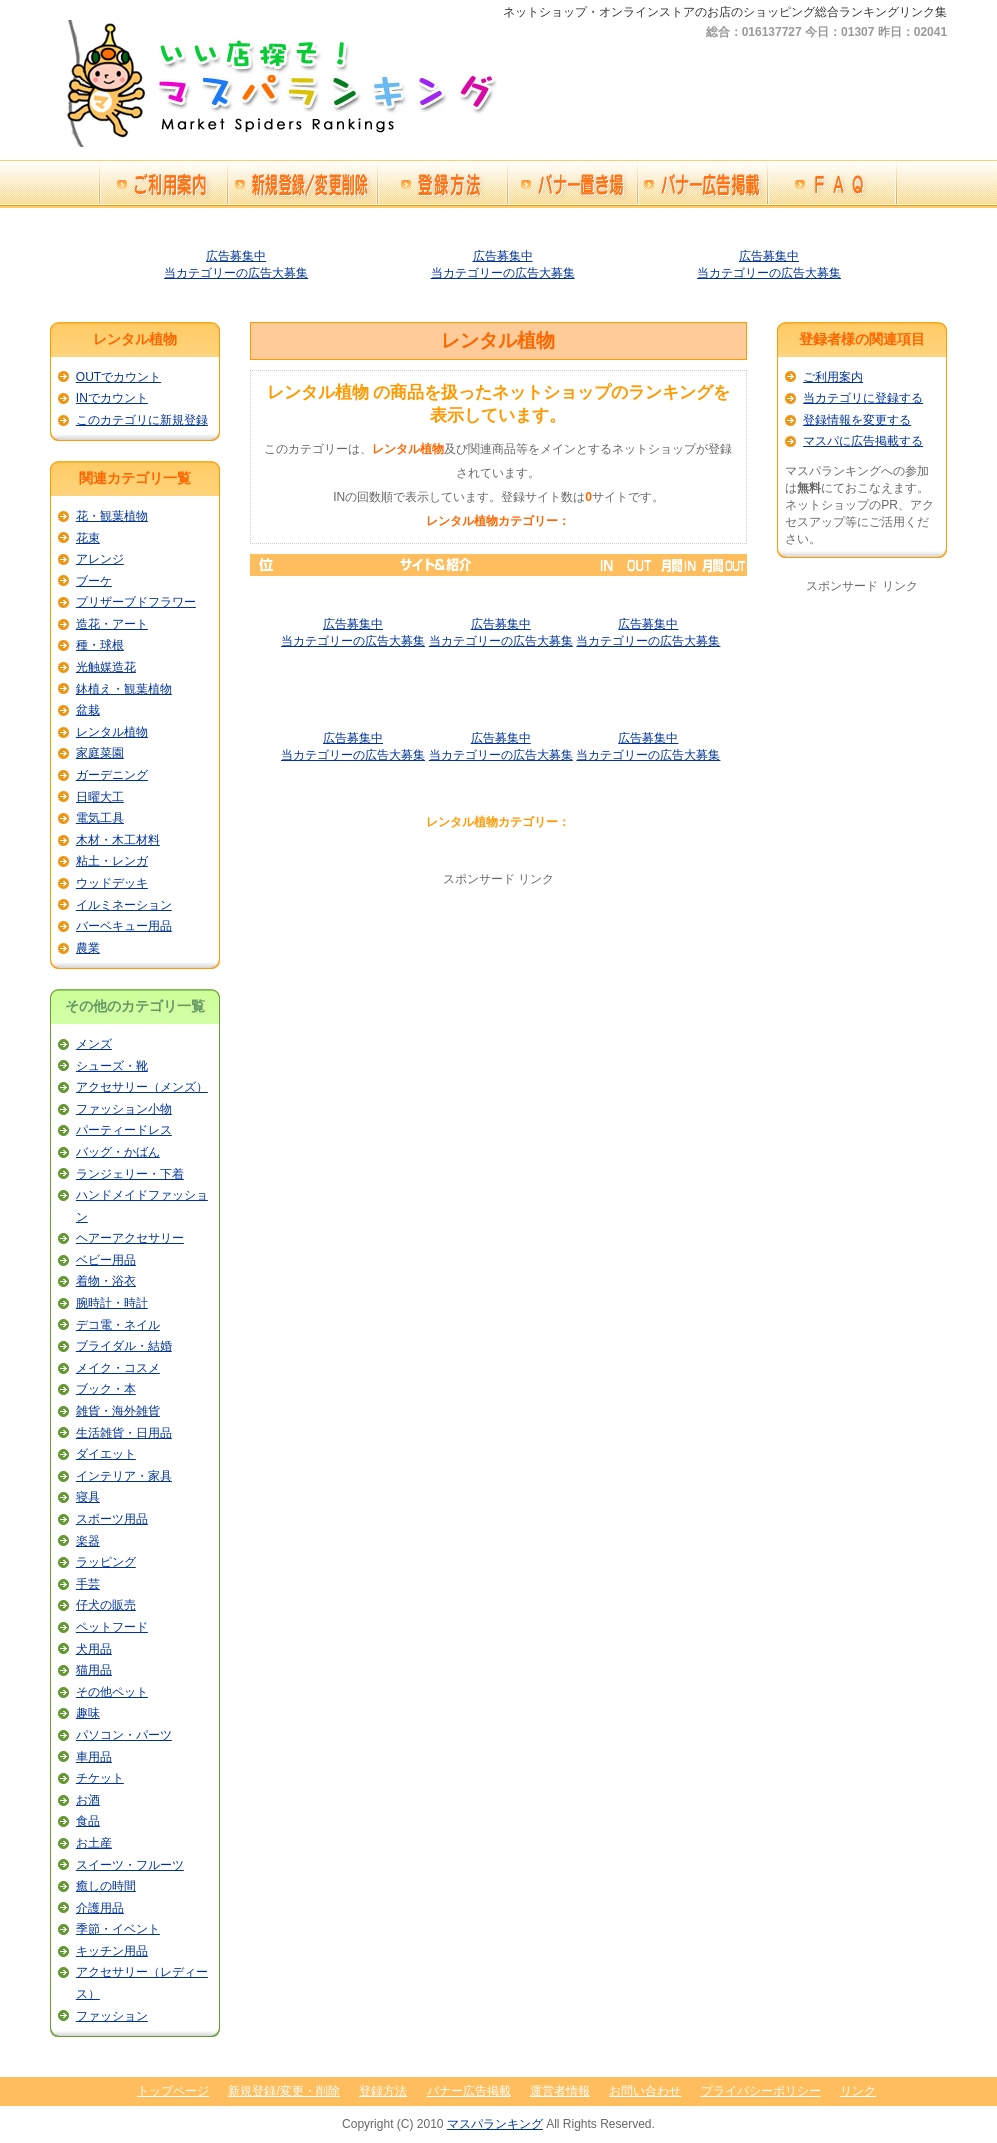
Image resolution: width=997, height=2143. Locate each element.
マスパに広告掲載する (863, 441)
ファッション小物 (124, 1109)
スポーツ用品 (112, 1519)
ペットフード (112, 1627)
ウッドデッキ (112, 883)
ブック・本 (106, 1389)
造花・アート (112, 624)
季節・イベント (118, 1929)
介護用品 (100, 1908)
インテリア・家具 (124, 1476)
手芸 (88, 1584)
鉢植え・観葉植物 (124, 689)
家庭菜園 (100, 753)
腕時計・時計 (112, 1303)
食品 (88, 1821)
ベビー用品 (106, 1260)
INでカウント (112, 398)
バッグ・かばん (118, 1152)
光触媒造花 (106, 667)
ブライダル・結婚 (124, 1346)
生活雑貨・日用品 (124, 1433)
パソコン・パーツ (124, 1735)
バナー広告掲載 (469, 2091)
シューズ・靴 (112, 1066)
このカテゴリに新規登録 (142, 420)
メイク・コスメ (118, 1368)
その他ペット (112, 1692)
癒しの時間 (106, 1886)
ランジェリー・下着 (130, 1174)
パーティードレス (124, 1130)
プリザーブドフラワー (136, 602)
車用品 (94, 1757)
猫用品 (94, 1670)
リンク (858, 2091)
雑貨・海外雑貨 (118, 1411)
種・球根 (100, 645)
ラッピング (106, 1562)
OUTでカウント (118, 377)
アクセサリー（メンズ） (142, 1087)
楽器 (88, 1541)
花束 (88, 538)
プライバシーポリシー (761, 2091)
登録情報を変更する (857, 420)
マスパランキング (495, 2124)
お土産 (94, 1843)
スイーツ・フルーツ (130, 1865)
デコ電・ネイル (118, 1325)
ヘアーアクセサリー (130, 1238)
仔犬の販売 (106, 1605)
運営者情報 (560, 2091)
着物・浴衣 (106, 1281)
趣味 (88, 1713)
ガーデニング (112, 775)
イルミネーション (124, 905)
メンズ (94, 1044)
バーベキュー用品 (124, 926)
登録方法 (383, 2091)
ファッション (112, 2016)
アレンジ (100, 559)
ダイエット (106, 1454)
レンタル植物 (112, 732)
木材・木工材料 (118, 840)
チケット (100, 1778)
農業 (88, 948)
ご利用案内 (833, 377)
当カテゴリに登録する (863, 398)
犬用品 (94, 1649)
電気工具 (100, 818)
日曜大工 (100, 797)
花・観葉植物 (112, 516)
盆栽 (88, 710)
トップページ (173, 2091)
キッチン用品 (112, 1951)
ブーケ (94, 581)
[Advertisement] (498, 1028)
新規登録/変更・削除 (283, 2091)
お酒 (88, 1800)
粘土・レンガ (112, 861)
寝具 (88, 1497)
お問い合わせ (645, 2091)
